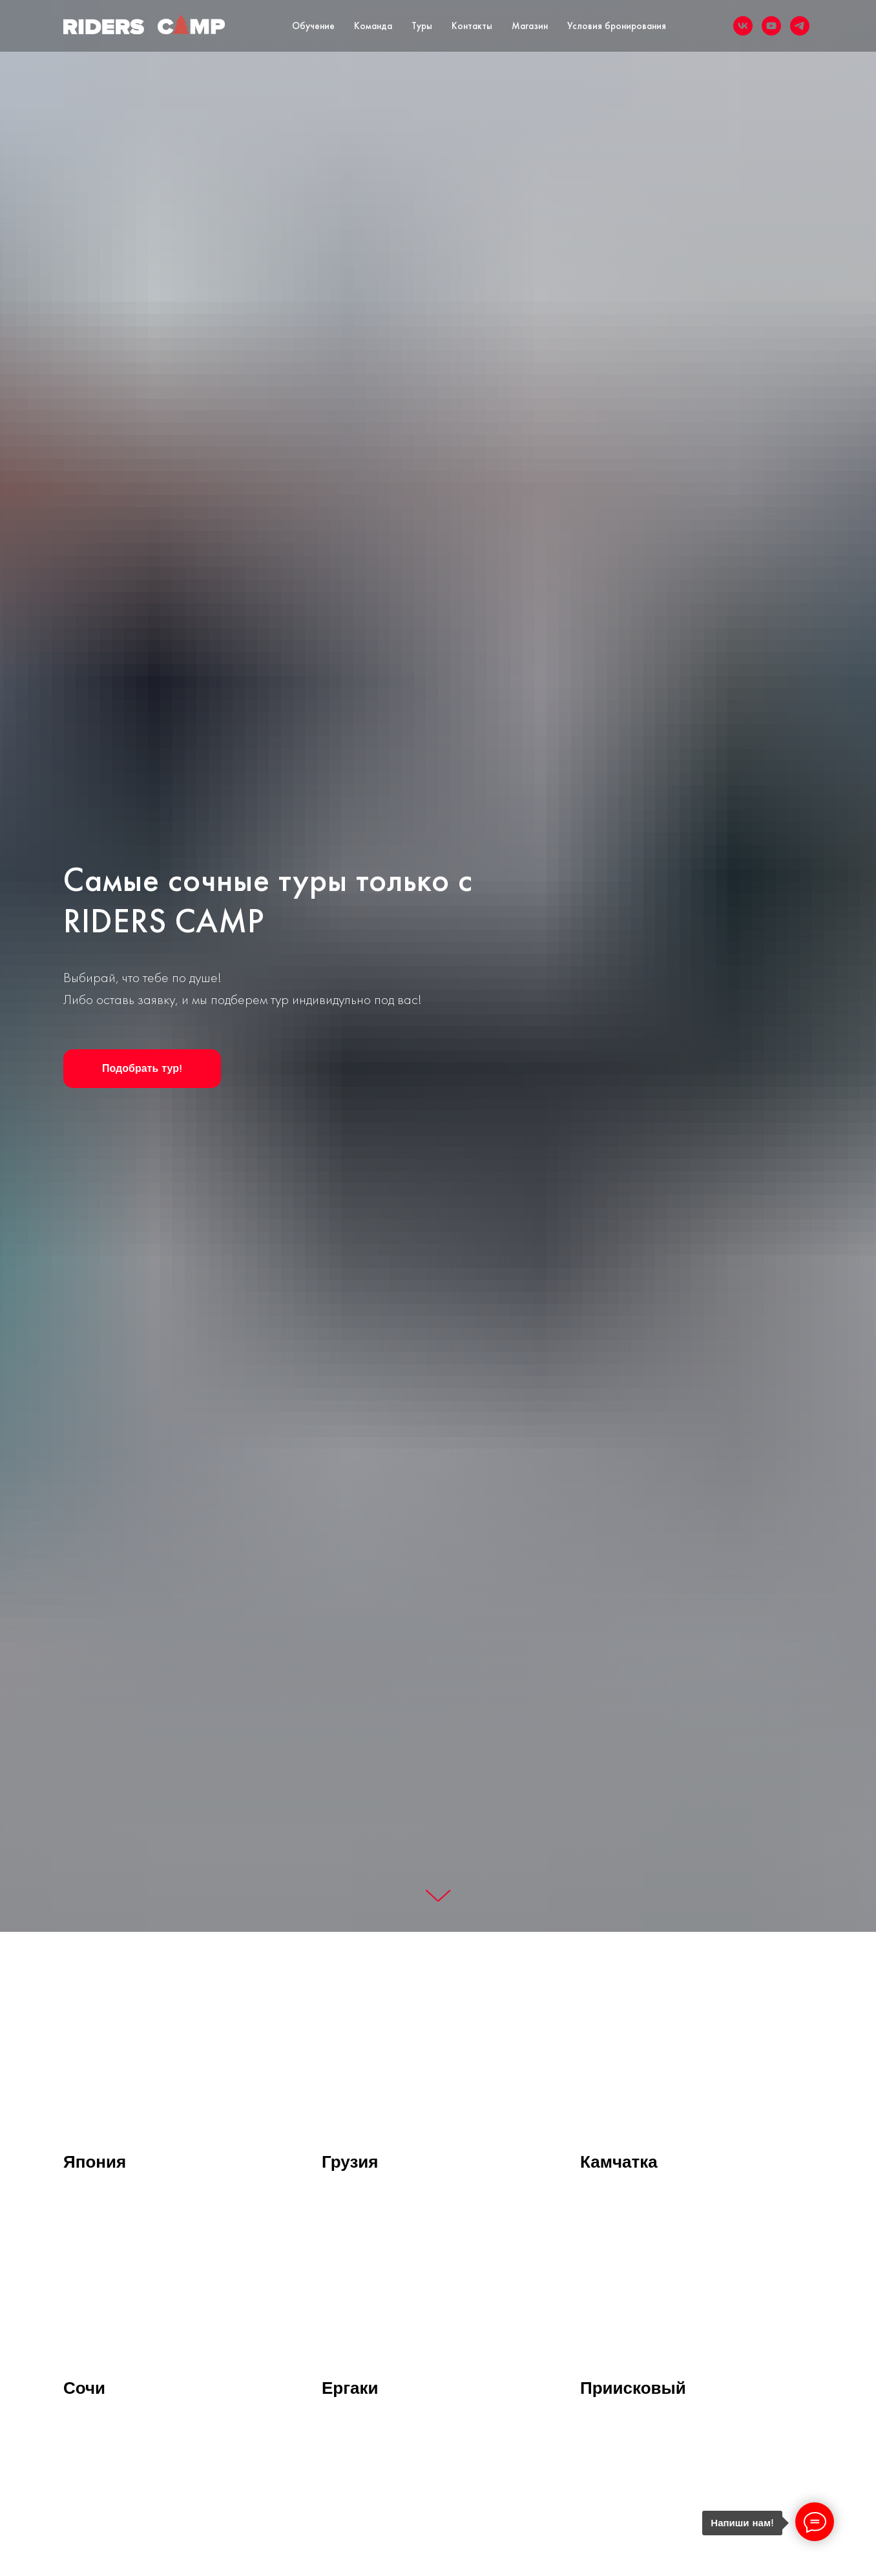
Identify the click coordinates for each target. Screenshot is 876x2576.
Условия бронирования (616, 25)
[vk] (743, 26)
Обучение (313, 25)
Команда (373, 25)
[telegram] (799, 26)
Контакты (472, 25)
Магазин (530, 25)
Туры (422, 25)
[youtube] (771, 26)
